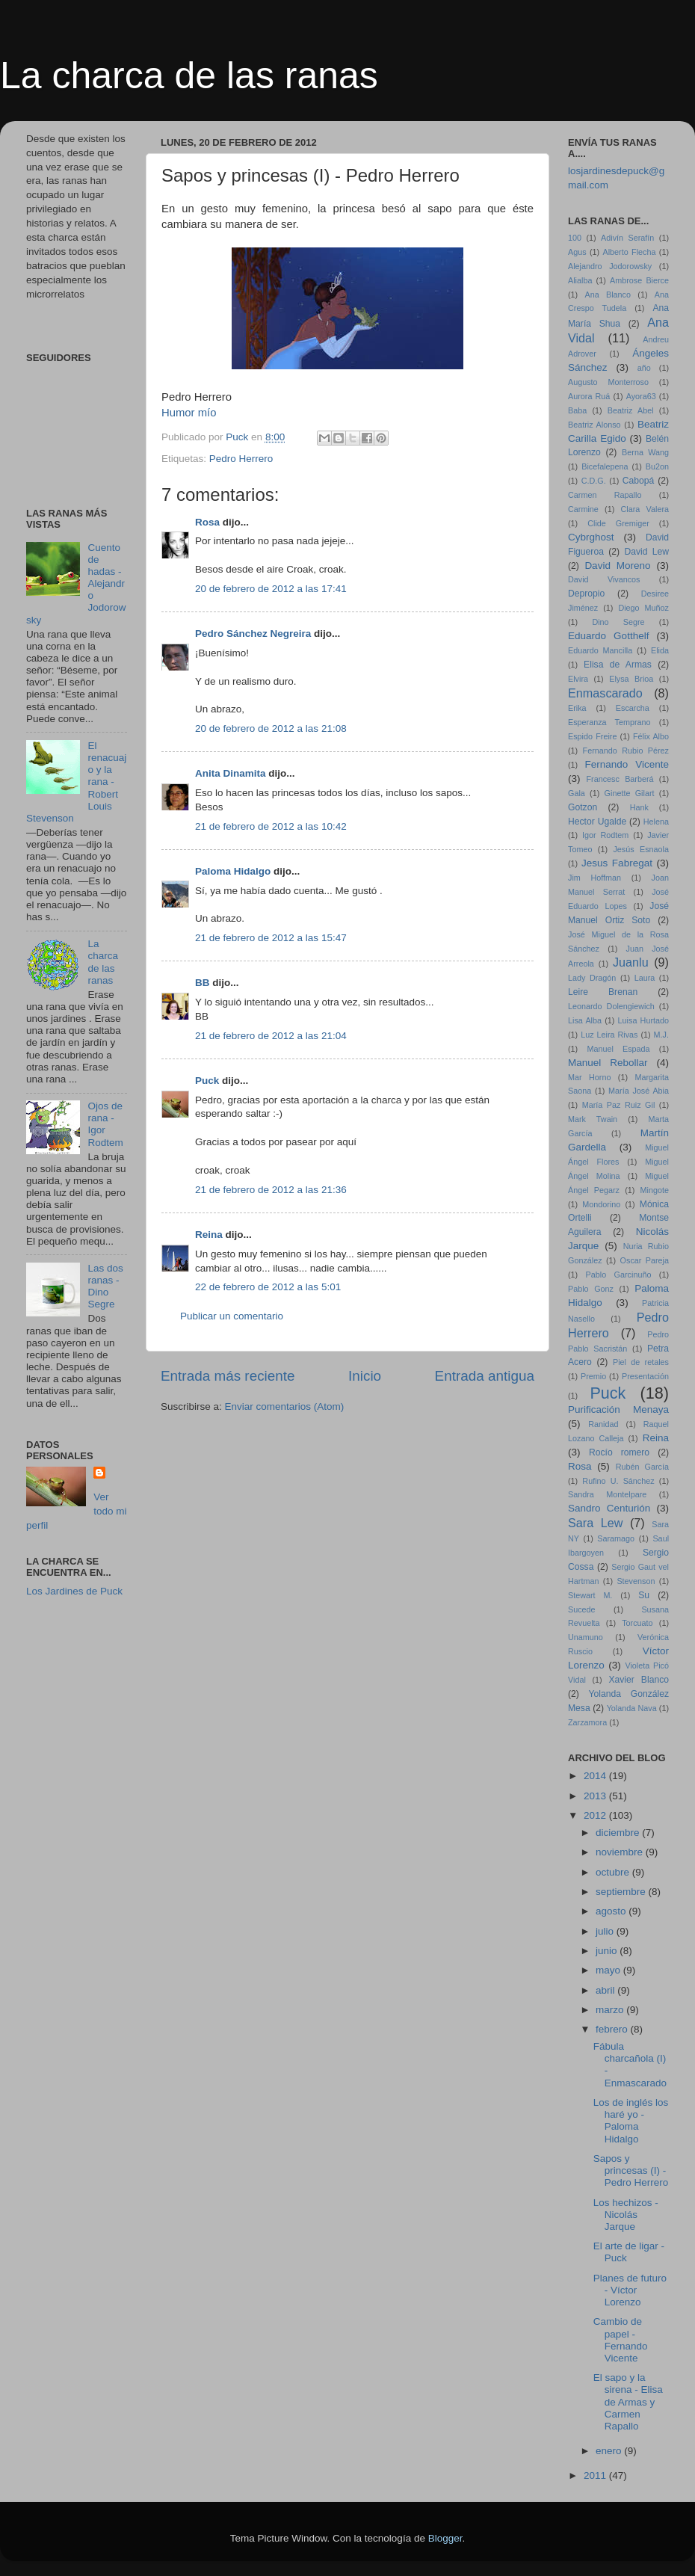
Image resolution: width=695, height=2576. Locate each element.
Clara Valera (645, 509)
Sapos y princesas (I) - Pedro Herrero (631, 2170)
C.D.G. (593, 480)
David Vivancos (604, 579)
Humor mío (188, 413)
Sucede (582, 1609)
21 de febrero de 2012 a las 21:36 (271, 1189)
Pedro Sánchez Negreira (253, 633)
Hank (639, 807)
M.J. (661, 1034)
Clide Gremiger (618, 523)
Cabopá (639, 480)
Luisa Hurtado (643, 1020)
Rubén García (642, 1466)
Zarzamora (587, 1722)
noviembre (621, 1852)
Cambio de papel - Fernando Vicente (620, 2340)
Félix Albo (651, 736)
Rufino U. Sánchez (618, 1480)
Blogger (445, 2538)
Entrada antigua (484, 1376)
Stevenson (636, 1581)
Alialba (580, 280)
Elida (660, 650)
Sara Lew (595, 1522)
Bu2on (657, 466)
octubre (614, 1872)
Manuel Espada (618, 1048)
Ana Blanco (608, 294)
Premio (593, 1376)
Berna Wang (645, 452)
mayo (609, 1970)
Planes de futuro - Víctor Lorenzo (630, 2290)
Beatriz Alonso (594, 424)
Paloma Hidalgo (233, 871)
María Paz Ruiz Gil (618, 1104)
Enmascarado (605, 693)
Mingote (654, 1190)
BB (202, 982)
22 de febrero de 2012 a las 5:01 (268, 1286)
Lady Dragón (592, 977)
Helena (656, 821)
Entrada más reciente (228, 1376)
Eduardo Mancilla (600, 650)
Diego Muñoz (643, 607)
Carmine (583, 509)
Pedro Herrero (241, 458)
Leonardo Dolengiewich (611, 1006)
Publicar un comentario (231, 1316)
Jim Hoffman (594, 877)
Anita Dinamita (230, 773)
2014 (596, 1775)
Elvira (578, 678)
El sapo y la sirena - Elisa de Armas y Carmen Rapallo (628, 2402)
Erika (577, 707)
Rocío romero (619, 1452)
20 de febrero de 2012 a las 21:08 (271, 728)
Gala (576, 793)
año (644, 367)
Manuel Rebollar (608, 1062)
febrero (613, 2029)
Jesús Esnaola (641, 849)
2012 (596, 1815)
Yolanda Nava (632, 1708)
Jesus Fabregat (616, 863)
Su (643, 1595)
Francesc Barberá (620, 778)
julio (606, 1931)
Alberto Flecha (629, 251)
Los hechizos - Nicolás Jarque (625, 2214)
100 (574, 237)
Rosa (207, 522)
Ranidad (603, 1424)
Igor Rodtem (605, 835)
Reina (209, 1234)
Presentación (645, 1376)
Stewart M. (590, 1595)
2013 (596, 1796)
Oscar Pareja (644, 1260)
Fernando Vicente (626, 764)
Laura (644, 977)
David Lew (646, 551)
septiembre (622, 1891)
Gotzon (582, 807)
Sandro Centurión (609, 1508)
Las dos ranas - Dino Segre (105, 1286)
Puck (207, 1080)
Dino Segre (618, 621)
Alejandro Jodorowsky (610, 266)
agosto (612, 1911)
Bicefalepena (604, 466)
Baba (577, 410)
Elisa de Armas (618, 664)
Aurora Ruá (589, 396)
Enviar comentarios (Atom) (285, 1406)
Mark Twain (592, 1119)
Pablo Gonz (591, 1288)
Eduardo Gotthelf (608, 635)
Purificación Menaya (618, 1409)
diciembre (619, 1832)
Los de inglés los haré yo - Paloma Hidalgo (631, 2121)
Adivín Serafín (627, 237)
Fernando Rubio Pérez (626, 750)
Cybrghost (591, 537)
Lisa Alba (585, 1020)
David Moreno (617, 565)
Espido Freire (592, 736)
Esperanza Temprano (609, 722)
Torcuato (637, 1622)
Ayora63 (641, 396)
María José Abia (638, 1090)
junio (608, 1950)
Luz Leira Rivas (609, 1034)
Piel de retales (641, 1362)
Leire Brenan (602, 992)
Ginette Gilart (630, 793)
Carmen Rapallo (604, 494)
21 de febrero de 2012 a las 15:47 (271, 937)
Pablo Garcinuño (619, 1274)
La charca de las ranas (189, 75)
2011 (596, 2475)
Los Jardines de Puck (74, 1591)
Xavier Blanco (638, 1679)
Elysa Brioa (631, 678)
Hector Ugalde (597, 821)
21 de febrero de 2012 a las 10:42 (271, 826)
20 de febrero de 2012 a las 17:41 (271, 588)
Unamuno (585, 1637)
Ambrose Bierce (639, 280)
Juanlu (631, 962)
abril (606, 1990)
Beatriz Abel (631, 410)
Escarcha (632, 707)
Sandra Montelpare (607, 1494)
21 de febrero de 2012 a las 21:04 (271, 1035)
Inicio (364, 1376)
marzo (611, 2009)
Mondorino (601, 1204)
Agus (577, 251)
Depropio (586, 593)
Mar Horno (589, 1077)
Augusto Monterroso (608, 382)
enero (610, 2450)
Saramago (615, 1538)
